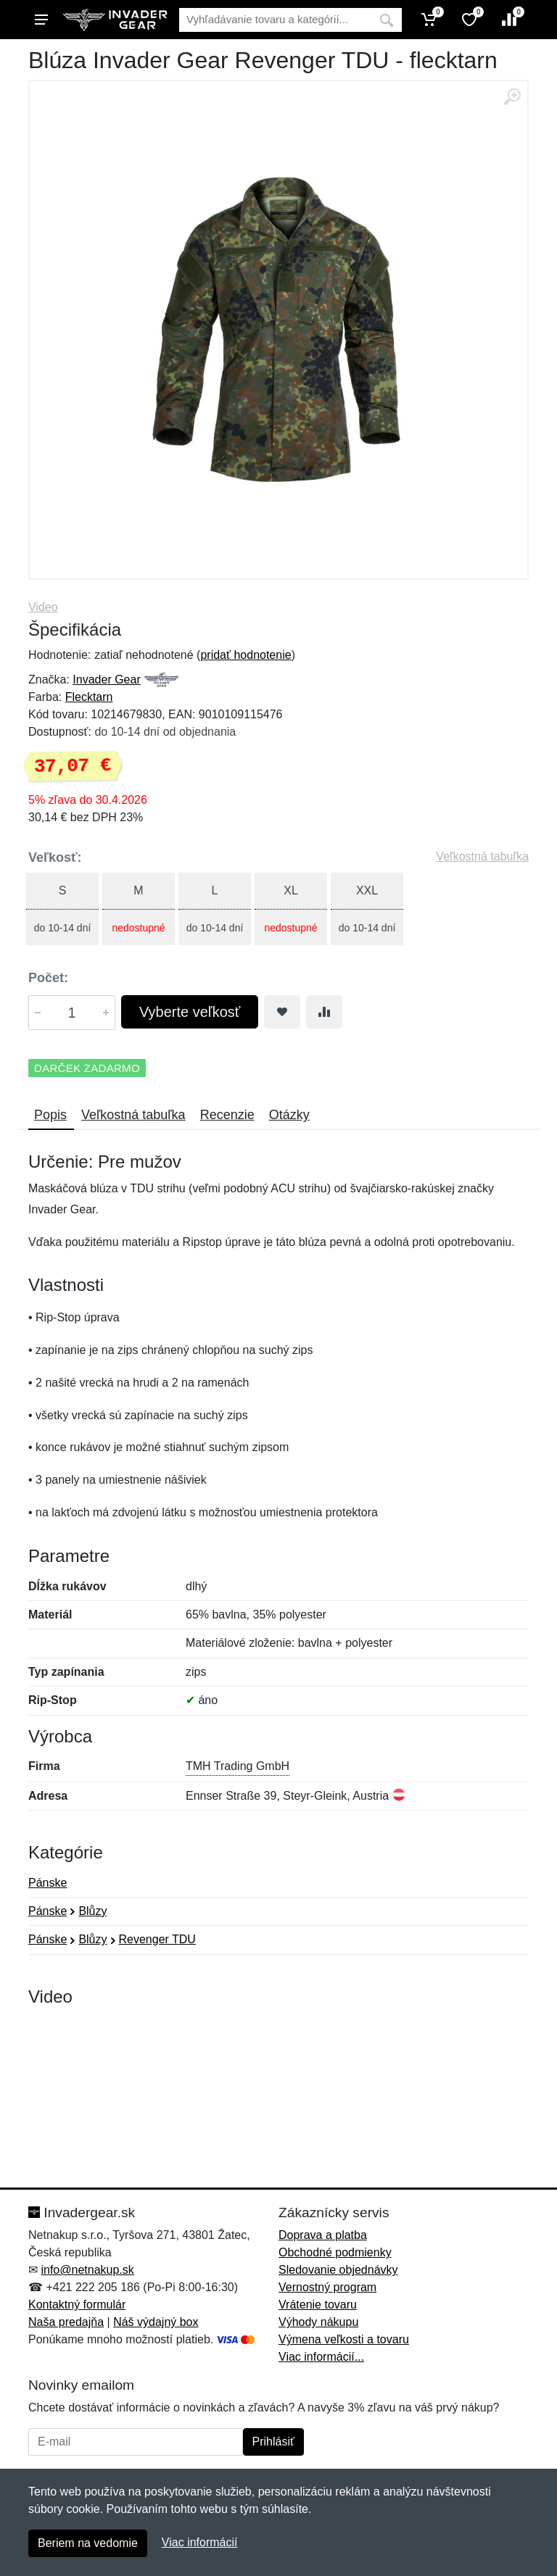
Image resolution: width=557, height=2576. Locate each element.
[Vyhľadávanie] (275, 20)
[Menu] (41, 20)
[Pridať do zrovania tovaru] (324, 1012)
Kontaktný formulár (76, 2304)
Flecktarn (89, 697)
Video (43, 607)
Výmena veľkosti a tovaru (343, 2339)
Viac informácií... (321, 2357)
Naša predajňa (66, 2322)
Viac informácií (200, 2542)
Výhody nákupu (318, 2322)
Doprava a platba (322, 2235)
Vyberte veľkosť (189, 1012)
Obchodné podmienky (335, 2252)
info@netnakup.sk (87, 2270)
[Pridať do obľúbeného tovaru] (282, 1012)
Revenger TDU (157, 1939)
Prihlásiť (273, 2441)
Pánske (47, 1883)
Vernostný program (327, 2287)
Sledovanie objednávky (338, 2270)
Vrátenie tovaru (317, 2304)
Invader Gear (106, 679)
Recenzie (227, 1115)
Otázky (289, 1115)
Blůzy (92, 1911)
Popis (50, 1115)
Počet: (48, 978)
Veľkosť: (55, 857)
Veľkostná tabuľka (482, 856)
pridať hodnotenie (245, 655)
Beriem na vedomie (88, 2543)
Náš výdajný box (155, 2322)
